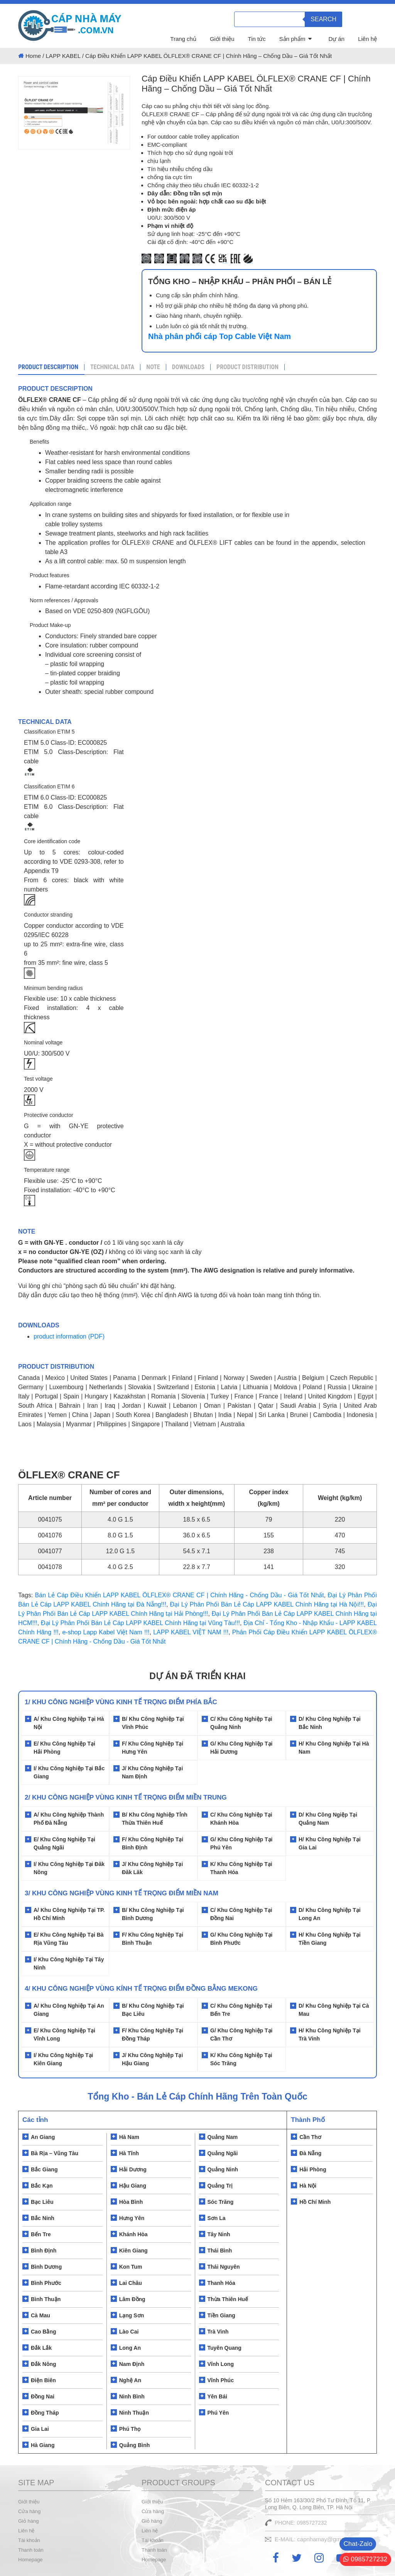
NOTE (153, 367)
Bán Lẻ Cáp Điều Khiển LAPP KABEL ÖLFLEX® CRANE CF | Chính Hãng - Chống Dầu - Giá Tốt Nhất (179, 1595)
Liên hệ (367, 39)
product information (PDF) (69, 1336)
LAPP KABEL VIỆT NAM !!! (190, 1632)
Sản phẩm (292, 39)
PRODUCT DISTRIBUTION (247, 367)
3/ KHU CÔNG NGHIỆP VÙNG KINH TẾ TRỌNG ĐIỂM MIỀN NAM (121, 1893)
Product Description (48, 367)
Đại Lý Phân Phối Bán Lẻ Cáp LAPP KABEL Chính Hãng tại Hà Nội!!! (267, 1604)
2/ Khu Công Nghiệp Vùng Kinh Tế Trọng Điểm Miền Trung (126, 1797)
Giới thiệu (222, 39)
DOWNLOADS (188, 367)
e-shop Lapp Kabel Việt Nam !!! (105, 1632)
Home (33, 56)
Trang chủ (183, 39)
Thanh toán (31, 2550)
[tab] (51, 367)
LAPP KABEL (63, 56)
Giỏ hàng (28, 2521)
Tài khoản (29, 2540)
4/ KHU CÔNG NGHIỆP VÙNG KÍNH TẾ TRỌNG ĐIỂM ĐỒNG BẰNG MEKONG (141, 1988)
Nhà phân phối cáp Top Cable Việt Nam (219, 336)
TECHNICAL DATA (112, 367)
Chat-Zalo (357, 2543)
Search (323, 19)
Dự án (336, 39)
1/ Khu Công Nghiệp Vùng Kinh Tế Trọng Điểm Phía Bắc (121, 1702)
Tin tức (257, 39)
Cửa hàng (29, 2511)
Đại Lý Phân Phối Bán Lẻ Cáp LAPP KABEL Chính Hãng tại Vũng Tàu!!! (140, 1623)
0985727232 (365, 2559)
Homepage (30, 2559)
